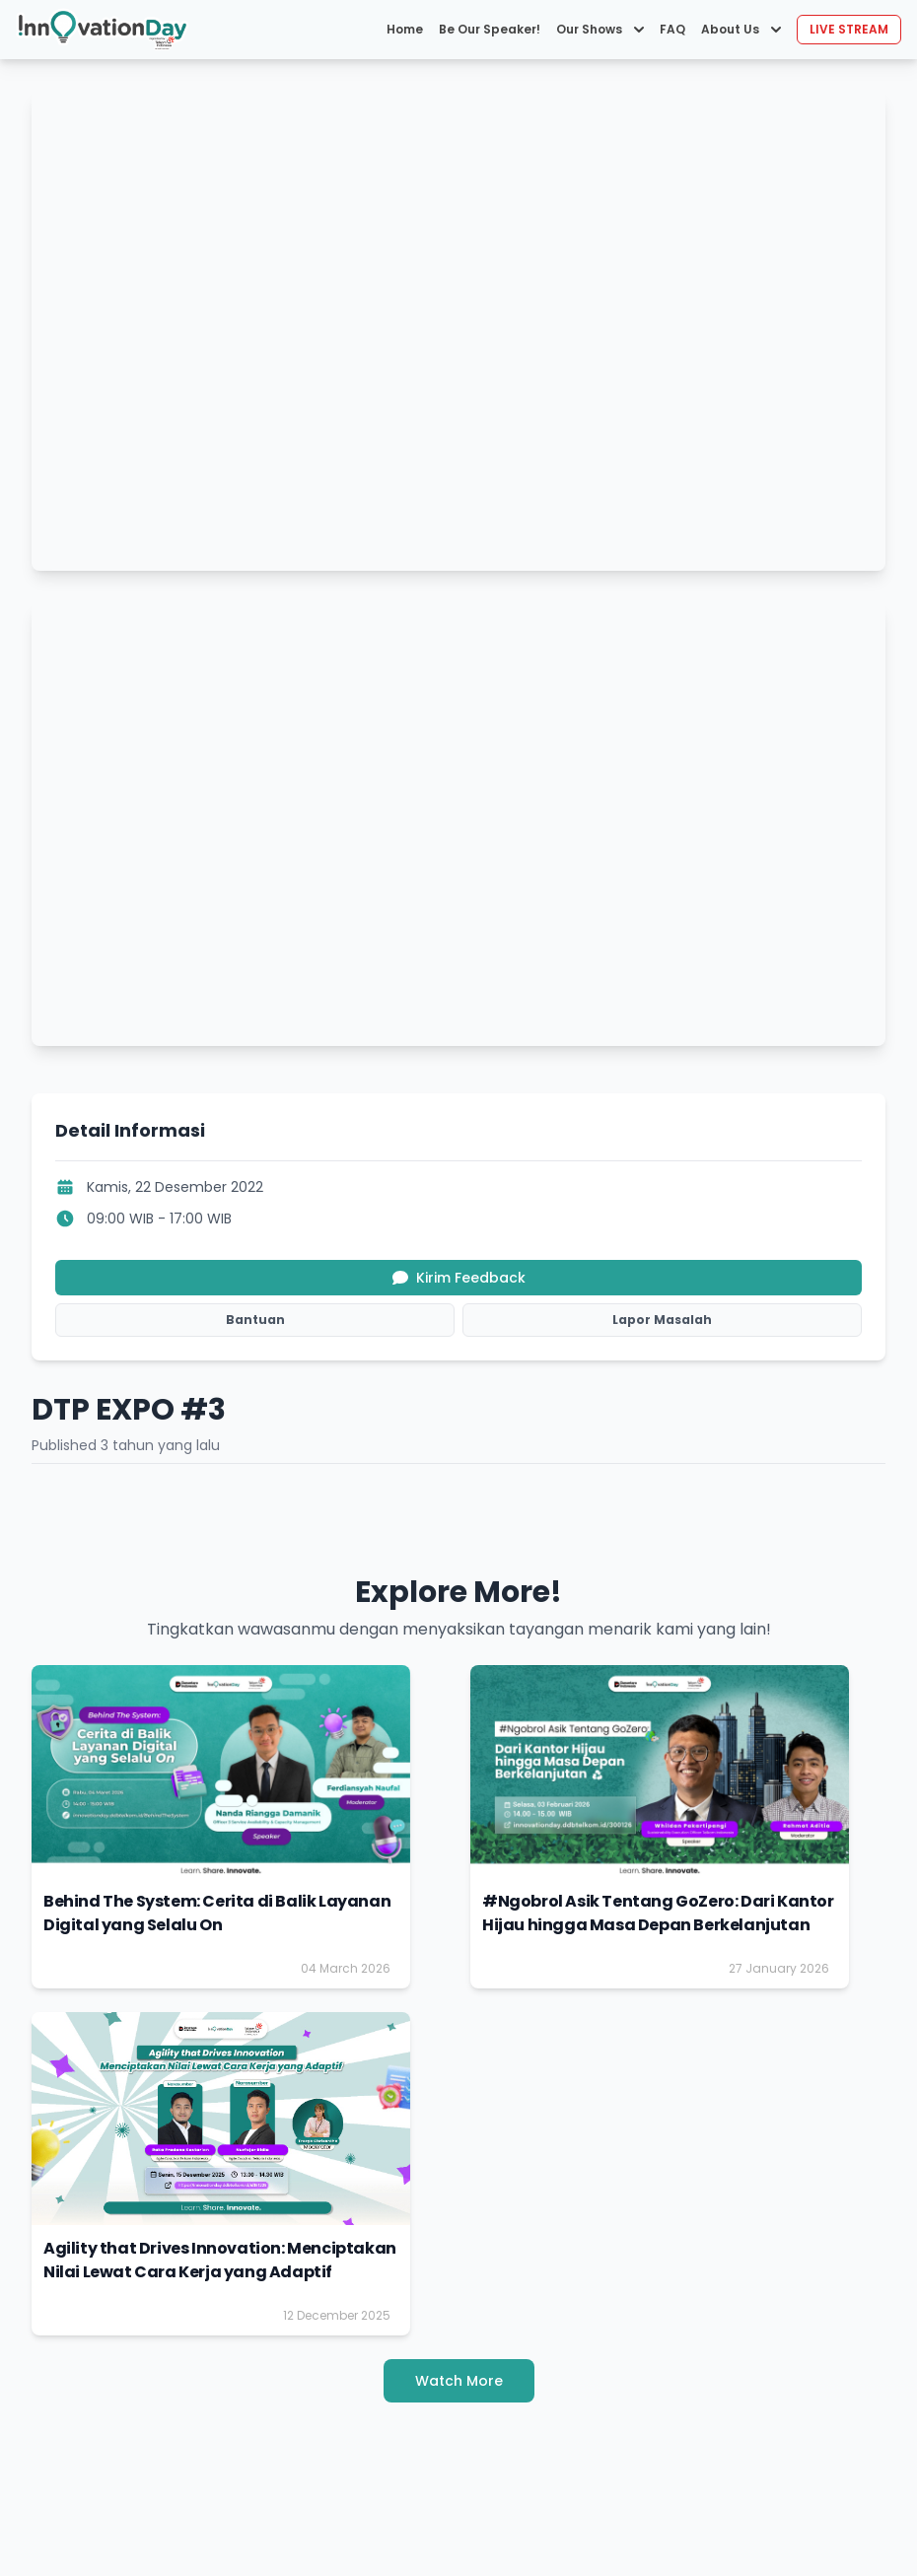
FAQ (672, 29)
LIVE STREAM (849, 29)
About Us (741, 29)
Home (405, 29)
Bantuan (255, 1319)
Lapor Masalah (662, 1319)
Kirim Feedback (459, 1278)
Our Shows (600, 29)
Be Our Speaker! (489, 29)
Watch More (459, 2381)
